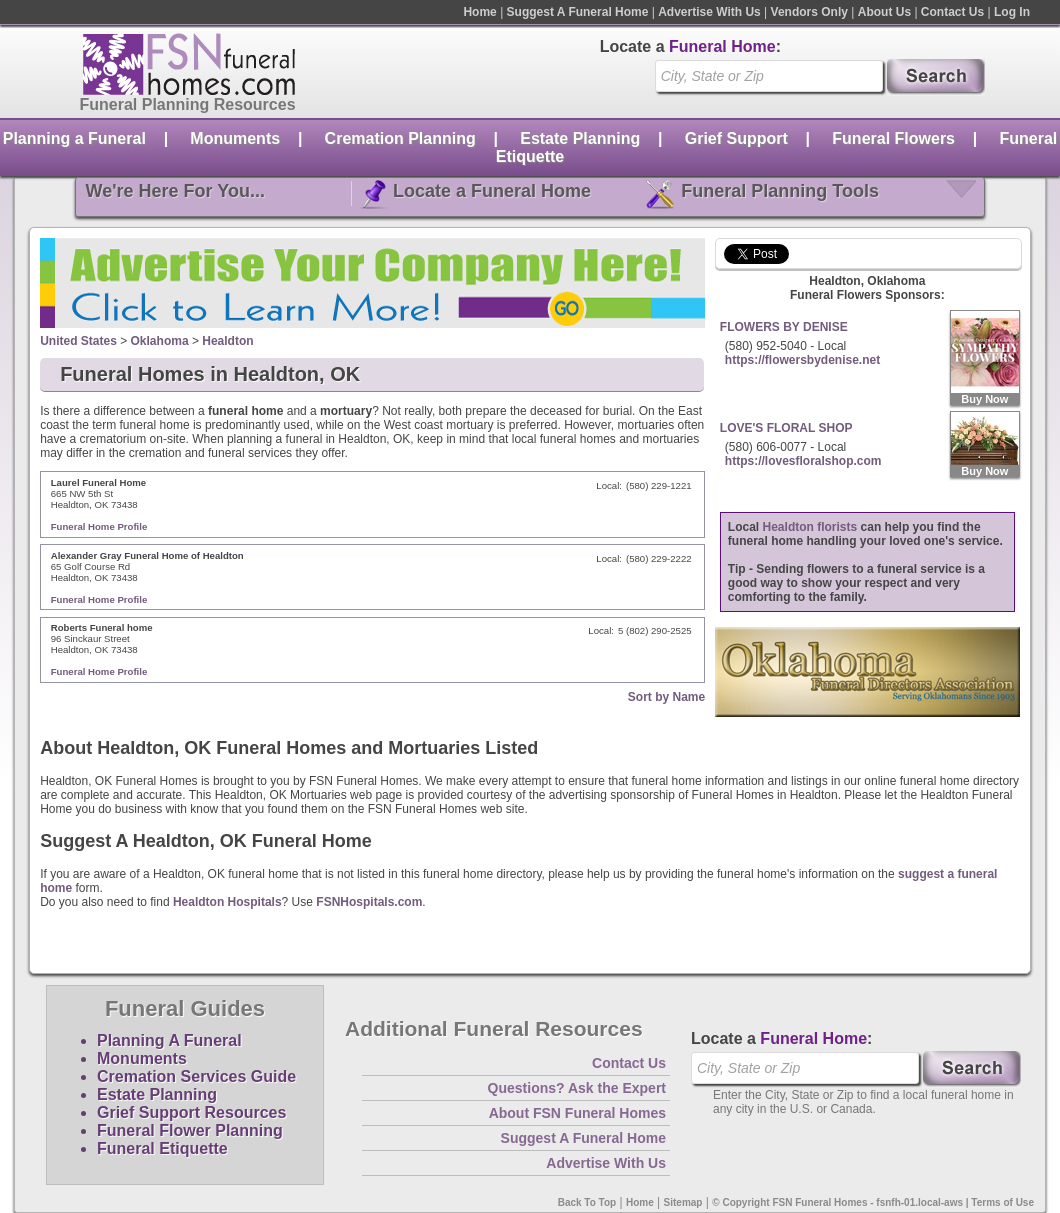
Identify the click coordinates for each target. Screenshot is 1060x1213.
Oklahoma (160, 341)
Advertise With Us (709, 12)
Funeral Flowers (893, 138)
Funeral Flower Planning (190, 1130)
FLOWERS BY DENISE (784, 327)
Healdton (227, 341)
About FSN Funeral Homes (577, 1113)
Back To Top (587, 1202)
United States (78, 341)
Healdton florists (810, 527)
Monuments (235, 138)
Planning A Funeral (169, 1040)
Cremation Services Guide (196, 1076)
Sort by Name (666, 697)
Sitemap (683, 1202)
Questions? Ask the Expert (577, 1088)
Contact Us (952, 12)
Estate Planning (580, 138)
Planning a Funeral (74, 138)
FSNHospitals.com (369, 902)
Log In (1012, 12)
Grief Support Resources (191, 1112)
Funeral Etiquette (162, 1148)
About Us (884, 12)
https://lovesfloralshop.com (803, 461)
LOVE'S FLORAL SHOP (786, 428)
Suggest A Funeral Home (578, 12)
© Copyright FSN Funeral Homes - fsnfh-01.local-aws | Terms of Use (873, 1202)
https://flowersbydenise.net (802, 360)
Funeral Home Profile (99, 526)
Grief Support (736, 138)
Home (479, 12)
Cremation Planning (400, 138)
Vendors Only (809, 12)
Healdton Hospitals (227, 902)
